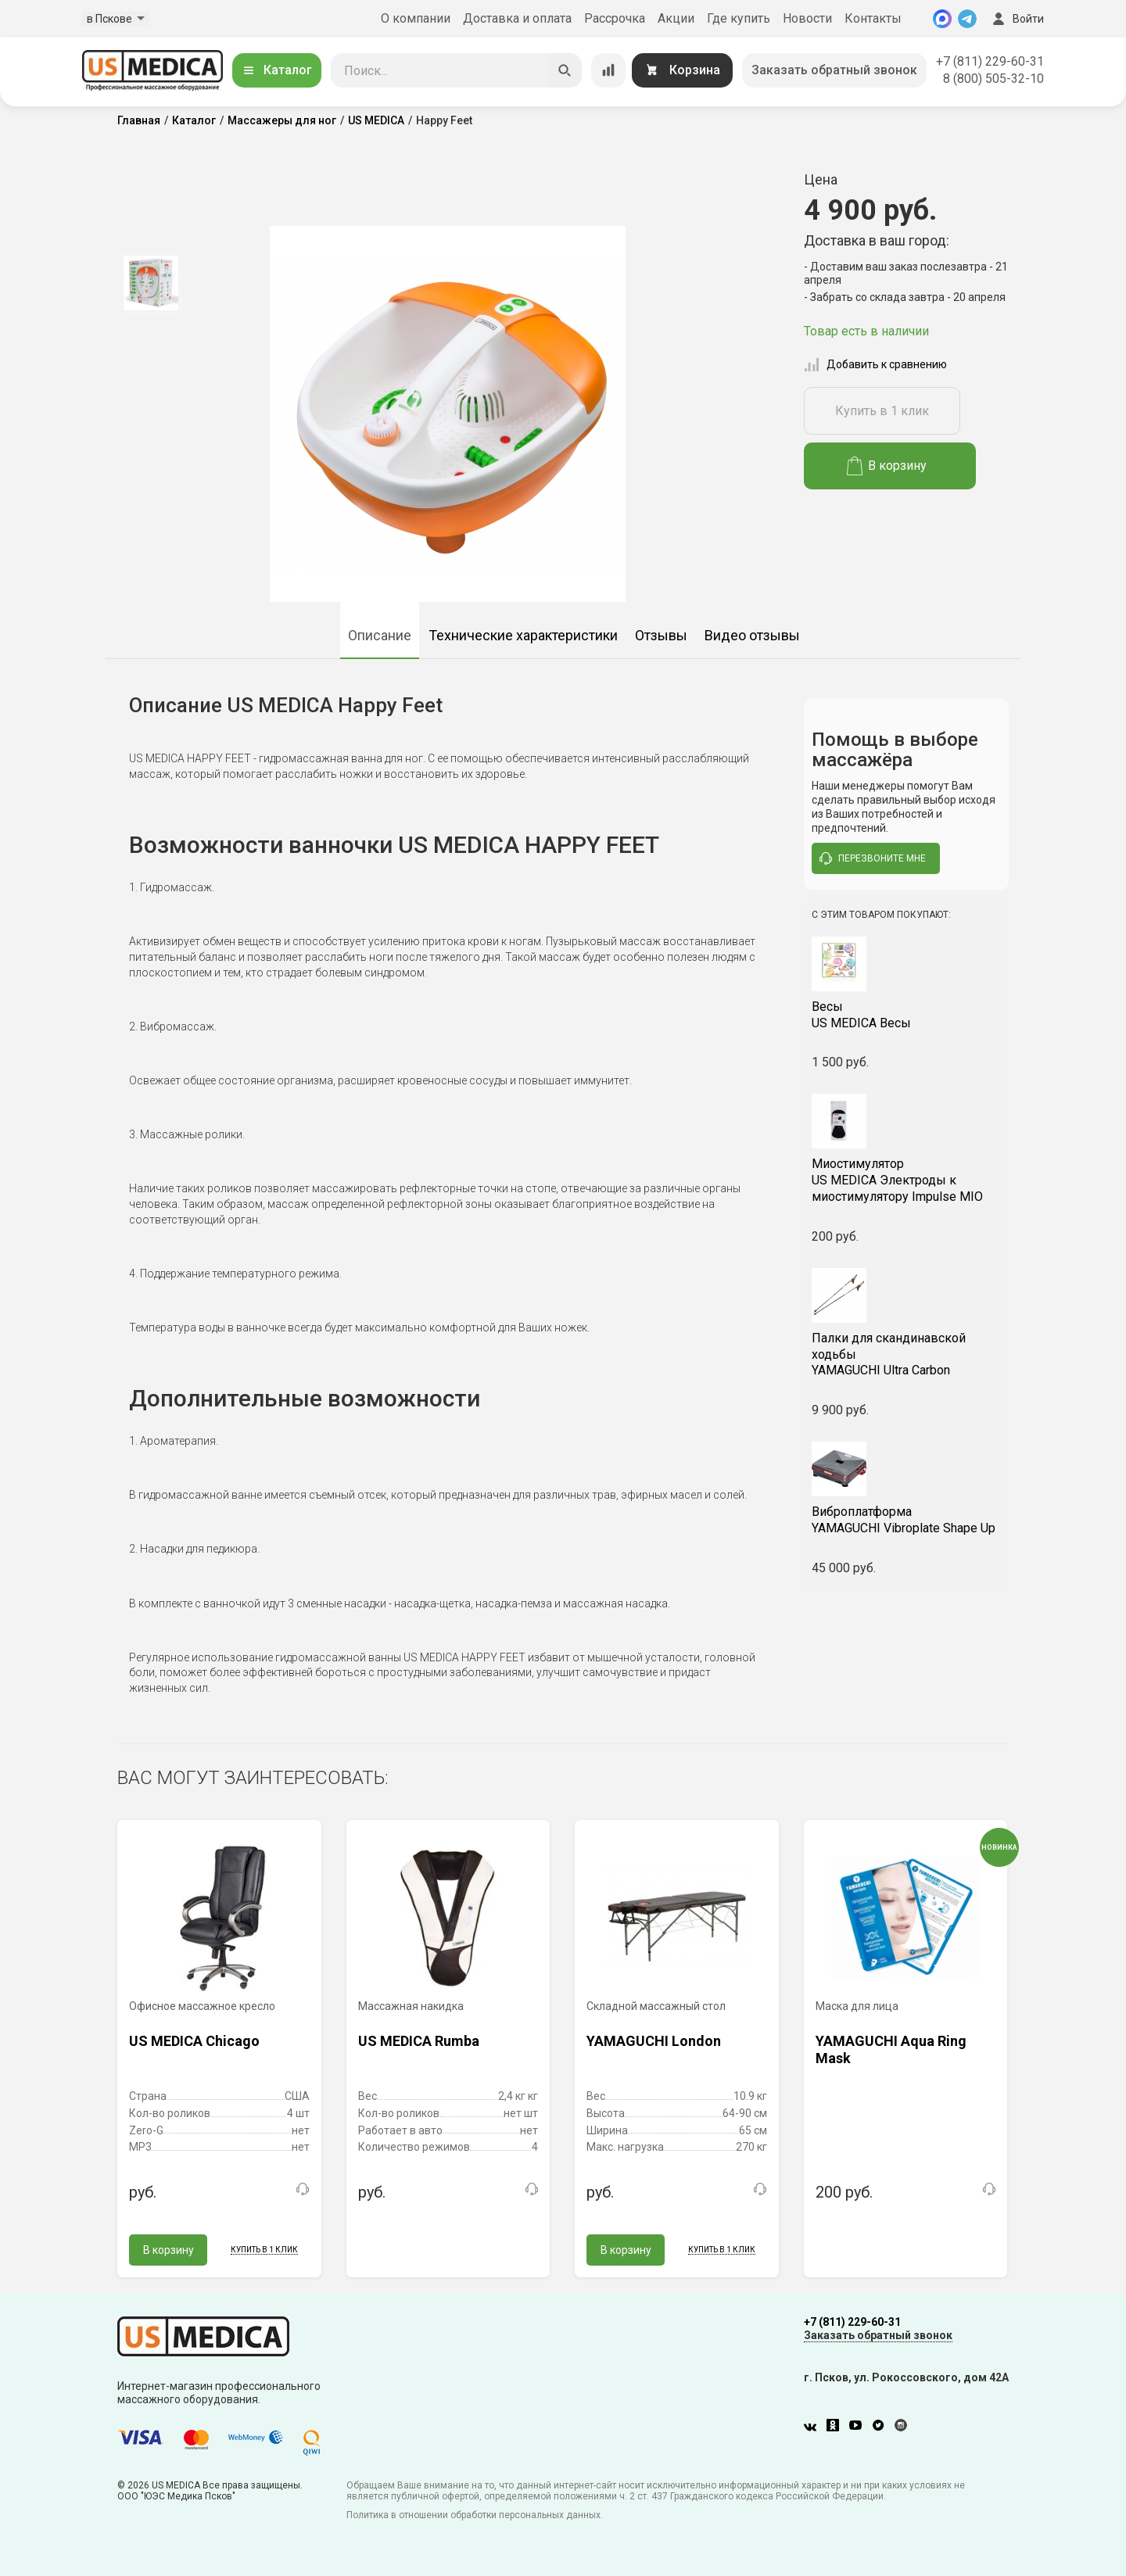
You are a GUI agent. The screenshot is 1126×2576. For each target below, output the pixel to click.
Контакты (873, 18)
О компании (415, 18)
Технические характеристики (523, 635)
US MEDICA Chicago (194, 2041)
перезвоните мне (872, 858)
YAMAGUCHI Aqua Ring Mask (891, 2049)
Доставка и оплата (517, 18)
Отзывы (661, 635)
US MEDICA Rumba (418, 2041)
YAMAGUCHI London (653, 2041)
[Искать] (564, 70)
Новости (807, 18)
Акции (676, 18)
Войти (1016, 18)
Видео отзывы (752, 635)
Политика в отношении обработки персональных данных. (474, 2515)
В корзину (887, 465)
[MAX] (942, 18)
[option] (150, 283)
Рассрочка (614, 18)
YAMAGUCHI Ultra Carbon (907, 1354)
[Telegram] (967, 18)
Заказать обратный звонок (834, 70)
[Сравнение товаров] (608, 70)
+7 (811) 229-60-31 (990, 61)
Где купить (738, 18)
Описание (379, 635)
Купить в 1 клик (882, 410)
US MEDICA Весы (907, 1014)
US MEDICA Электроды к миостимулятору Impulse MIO (907, 1180)
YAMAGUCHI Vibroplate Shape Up (907, 1519)
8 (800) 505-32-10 (993, 78)
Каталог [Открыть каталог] (277, 70)
